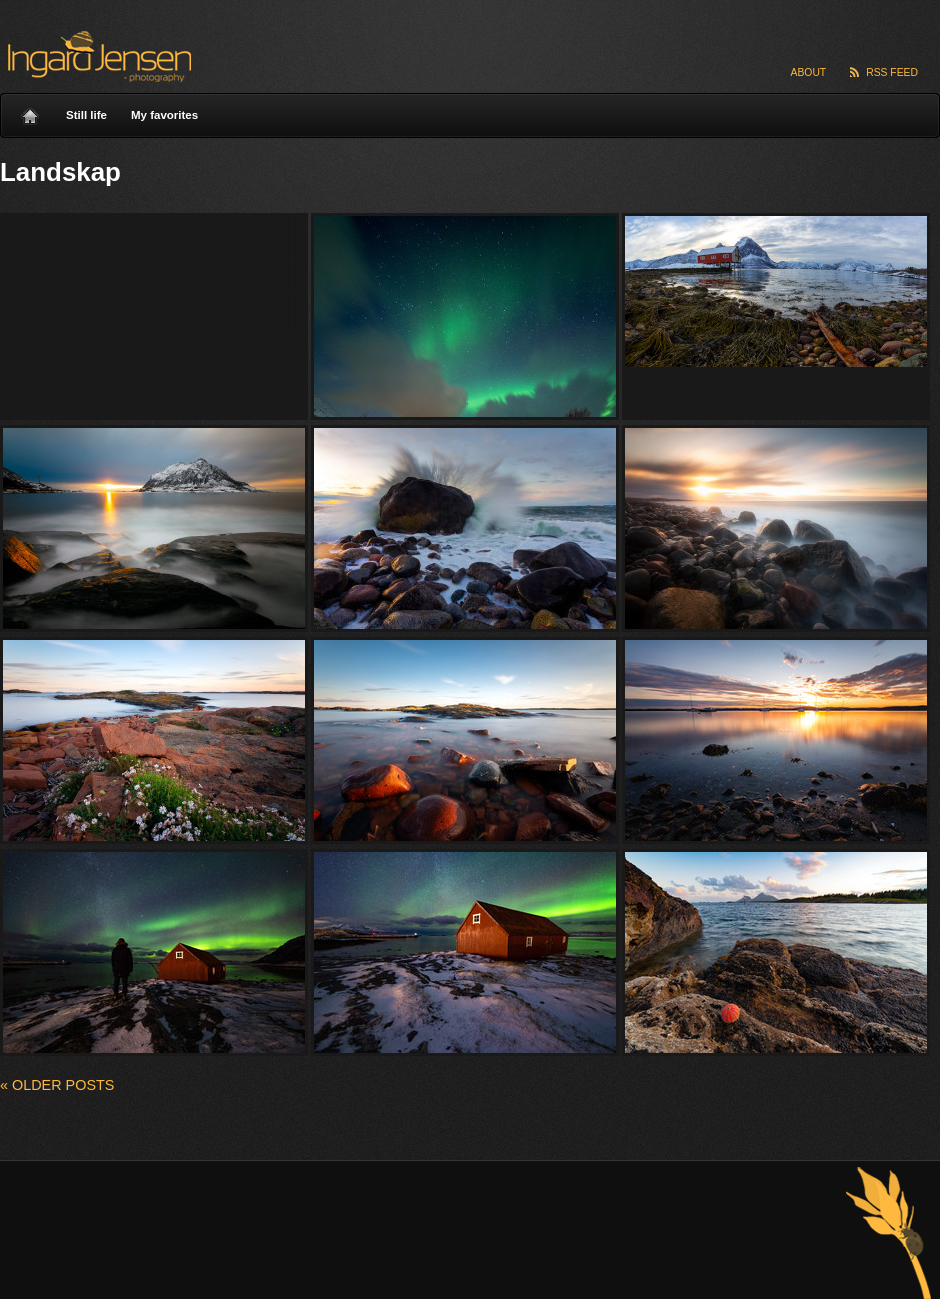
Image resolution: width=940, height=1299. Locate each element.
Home (30, 111)
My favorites (164, 115)
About (809, 72)
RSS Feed (892, 72)
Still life (86, 115)
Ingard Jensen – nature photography (96, 56)
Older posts (57, 1085)
